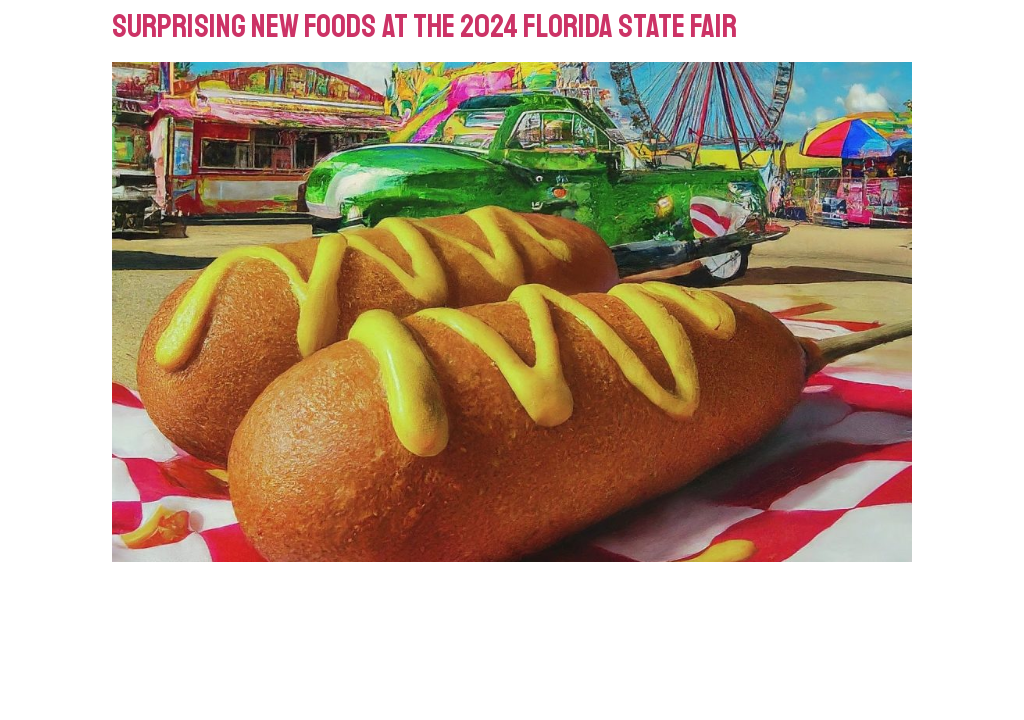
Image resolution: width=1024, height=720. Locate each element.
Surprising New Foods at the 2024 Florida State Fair (424, 27)
